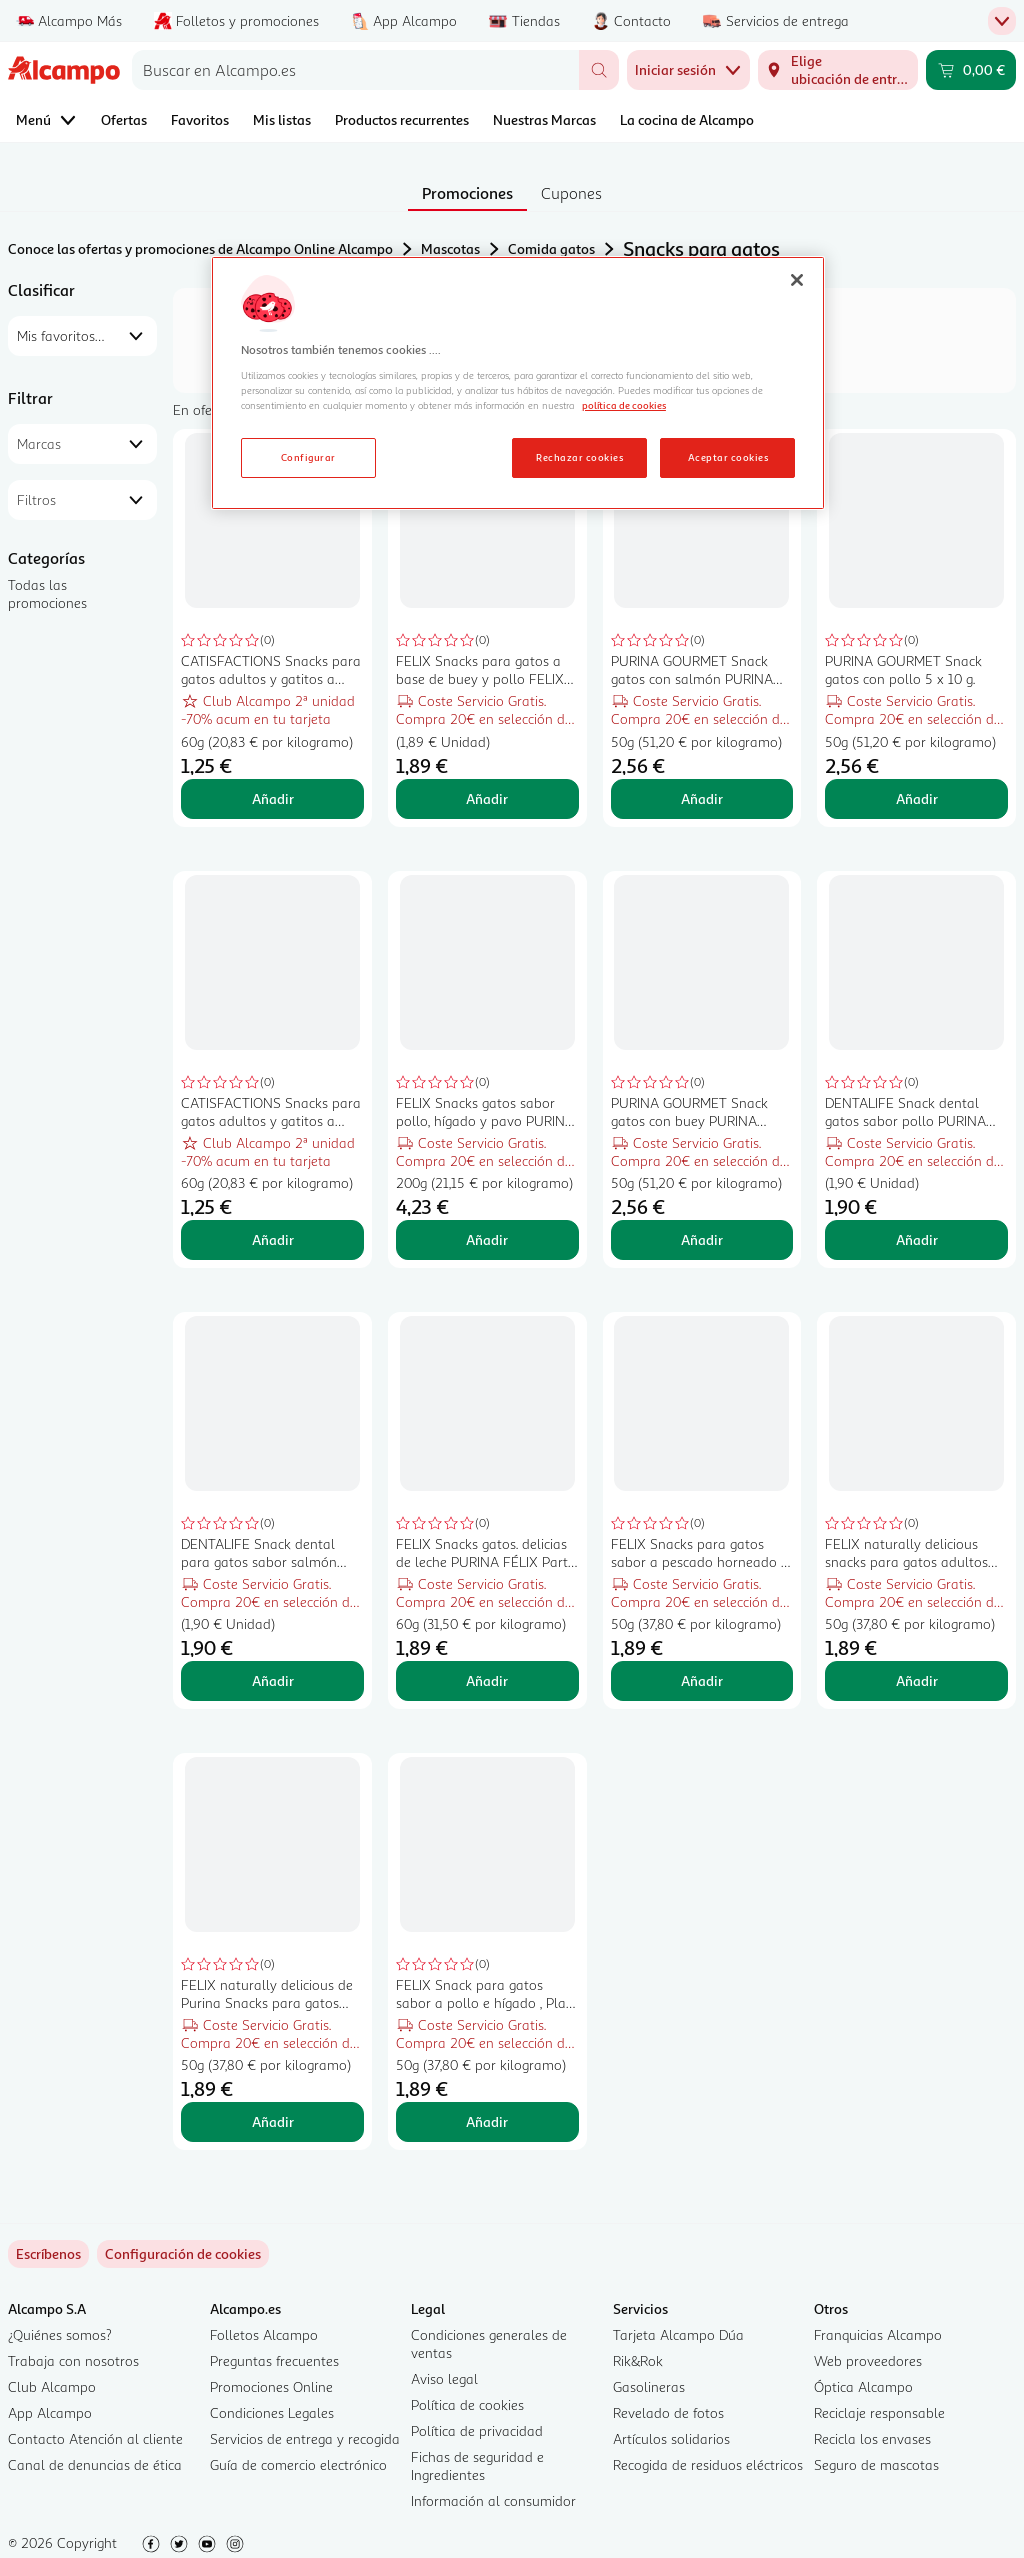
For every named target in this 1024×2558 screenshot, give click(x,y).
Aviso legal (444, 2378)
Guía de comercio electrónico (298, 2464)
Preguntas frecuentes (274, 2360)
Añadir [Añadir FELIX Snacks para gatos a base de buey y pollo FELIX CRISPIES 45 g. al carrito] (487, 798)
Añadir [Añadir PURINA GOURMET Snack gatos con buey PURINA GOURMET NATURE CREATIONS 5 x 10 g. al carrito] (702, 1239)
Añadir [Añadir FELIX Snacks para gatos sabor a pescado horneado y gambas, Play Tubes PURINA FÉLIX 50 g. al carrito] (702, 1680)
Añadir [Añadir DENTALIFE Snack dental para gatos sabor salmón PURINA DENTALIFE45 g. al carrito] (273, 1680)
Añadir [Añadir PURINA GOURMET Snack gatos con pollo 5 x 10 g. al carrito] (917, 798)
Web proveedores (868, 2360)
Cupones (571, 193)
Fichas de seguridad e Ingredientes (477, 2465)
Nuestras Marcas (544, 119)
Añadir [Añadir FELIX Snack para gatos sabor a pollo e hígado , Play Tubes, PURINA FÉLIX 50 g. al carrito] (487, 2121)
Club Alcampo (52, 2386)
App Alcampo (50, 2412)
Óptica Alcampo (863, 2386)
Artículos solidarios (671, 2438)
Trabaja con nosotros (73, 2360)
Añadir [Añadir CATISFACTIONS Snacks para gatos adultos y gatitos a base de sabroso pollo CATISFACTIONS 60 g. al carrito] (273, 798)
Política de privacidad (477, 2430)
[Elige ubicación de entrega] (838, 70)
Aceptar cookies (728, 457)
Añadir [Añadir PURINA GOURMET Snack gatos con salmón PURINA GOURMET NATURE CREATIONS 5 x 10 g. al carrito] (702, 798)
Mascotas (450, 248)
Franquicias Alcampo (878, 2334)
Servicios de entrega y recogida (305, 2438)
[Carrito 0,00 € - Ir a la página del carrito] (971, 70)
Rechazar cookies (579, 457)
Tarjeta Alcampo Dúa (678, 2334)
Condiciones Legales (272, 2412)
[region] (518, 383)
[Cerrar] (797, 280)
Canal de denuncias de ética (95, 2464)
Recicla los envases (872, 2438)
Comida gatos (551, 248)
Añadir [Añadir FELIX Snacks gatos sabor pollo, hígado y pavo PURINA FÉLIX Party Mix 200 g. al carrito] (487, 1239)
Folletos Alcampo (264, 2334)
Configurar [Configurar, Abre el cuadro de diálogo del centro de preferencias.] (308, 457)
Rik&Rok (638, 2360)
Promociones (467, 193)
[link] (183, 2254)
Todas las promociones (47, 593)
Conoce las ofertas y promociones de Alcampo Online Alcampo (200, 248)
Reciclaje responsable (879, 2412)
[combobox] (355, 70)
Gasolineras (649, 2386)
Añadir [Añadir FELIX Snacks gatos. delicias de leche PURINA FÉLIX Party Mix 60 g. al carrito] (487, 1680)
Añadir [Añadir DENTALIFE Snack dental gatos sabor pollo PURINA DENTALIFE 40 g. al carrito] (917, 1239)
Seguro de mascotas (876, 2464)
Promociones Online (271, 2386)
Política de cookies (467, 2404)
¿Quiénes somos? (60, 2334)
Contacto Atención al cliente (95, 2438)
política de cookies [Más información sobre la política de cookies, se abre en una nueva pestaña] (624, 405)
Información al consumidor (493, 2500)
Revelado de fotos (668, 2412)
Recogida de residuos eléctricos (708, 2464)
